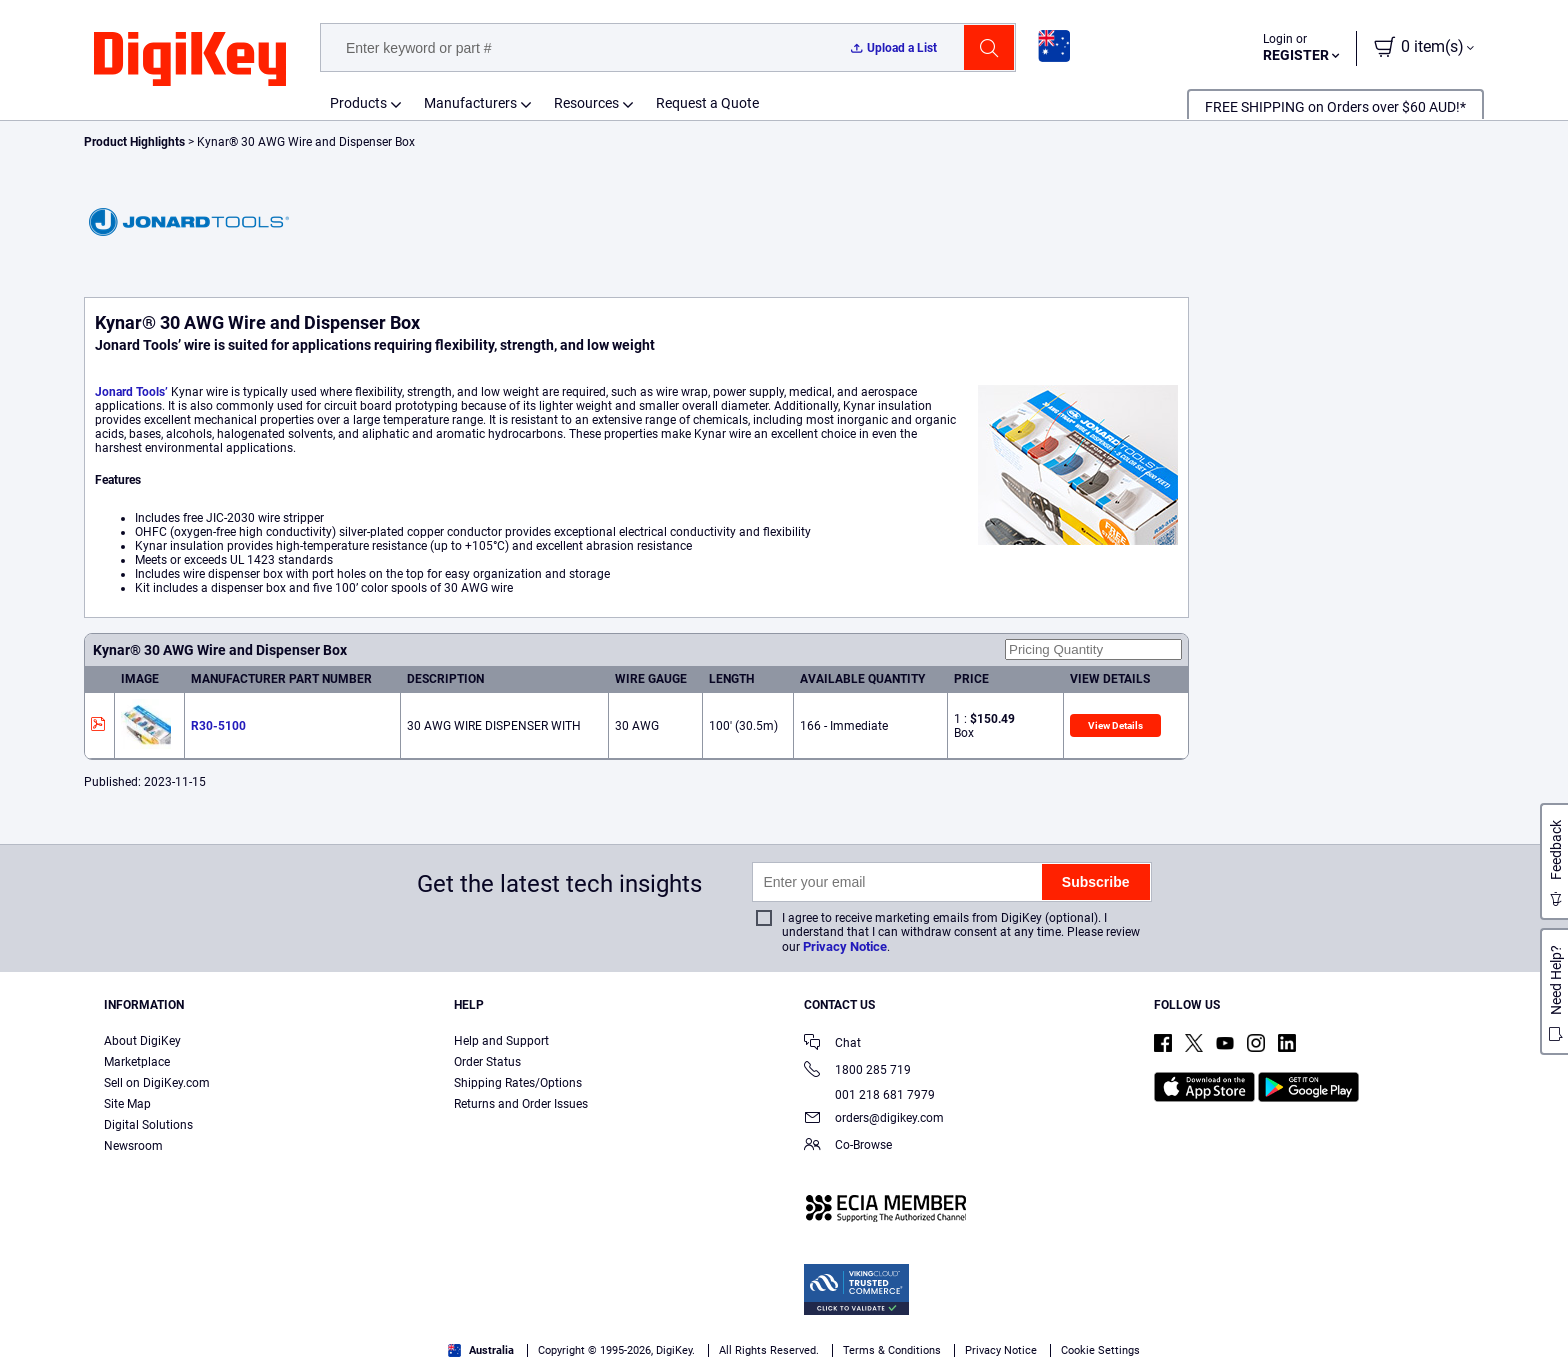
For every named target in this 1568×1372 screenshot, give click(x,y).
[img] (190, 60)
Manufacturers (470, 103)
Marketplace (137, 1062)
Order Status (487, 1062)
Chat (832, 1044)
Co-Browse (848, 1146)
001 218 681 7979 (869, 1095)
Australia (481, 1350)
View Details (1115, 725)
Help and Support (501, 1041)
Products (358, 103)
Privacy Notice (845, 946)
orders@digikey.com (874, 1119)
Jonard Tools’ (131, 392)
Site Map (127, 1104)
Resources (586, 103)
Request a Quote (707, 103)
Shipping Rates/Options (518, 1083)
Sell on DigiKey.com (157, 1083)
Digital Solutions (148, 1125)
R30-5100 (218, 726)
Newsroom (133, 1146)
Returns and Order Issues (521, 1104)
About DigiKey (142, 1041)
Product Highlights (134, 142)
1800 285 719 (857, 1071)
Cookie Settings (1100, 1350)
